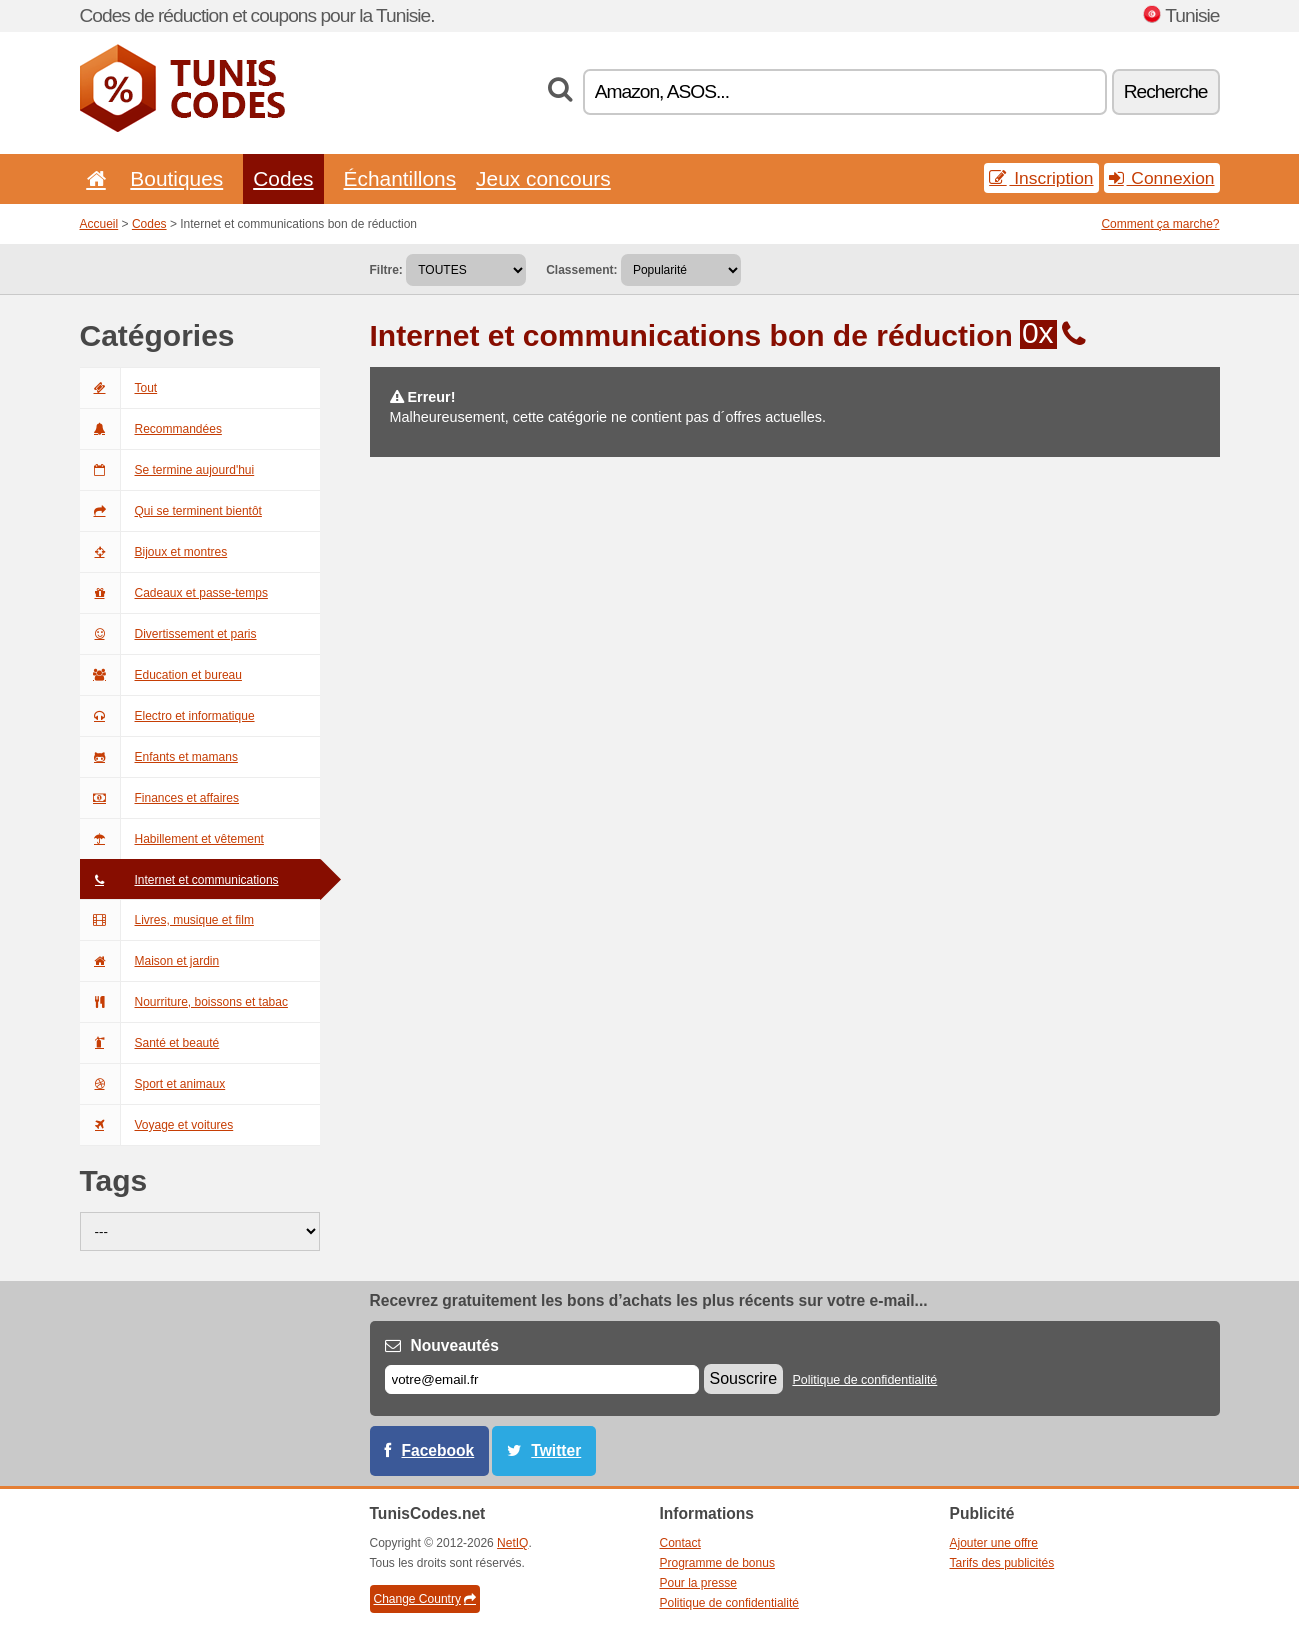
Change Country (425, 1599)
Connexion (1162, 178)
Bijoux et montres (154, 552)
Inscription (1041, 178)
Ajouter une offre (994, 1543)
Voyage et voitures (157, 1125)
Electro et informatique (167, 716)
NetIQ (512, 1543)
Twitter (556, 1450)
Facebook (438, 1450)
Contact (680, 1543)
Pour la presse (698, 1583)
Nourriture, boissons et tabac (184, 1002)
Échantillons (400, 178)
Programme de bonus (717, 1563)
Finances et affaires (160, 798)
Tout (119, 388)
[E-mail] (542, 1379)
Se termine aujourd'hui (167, 470)
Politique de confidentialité (864, 1380)
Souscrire (744, 1378)
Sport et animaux (153, 1084)
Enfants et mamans (159, 757)
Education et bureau (161, 675)
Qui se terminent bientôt (171, 511)
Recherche (1166, 91)
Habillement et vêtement (172, 839)
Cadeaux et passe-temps (174, 593)
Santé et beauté (150, 1043)
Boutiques (176, 178)
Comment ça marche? (1160, 224)
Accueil (99, 224)
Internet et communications (179, 880)
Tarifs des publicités (1002, 1563)
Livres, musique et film (167, 920)
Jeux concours (543, 178)
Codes (283, 178)
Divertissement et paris (168, 634)
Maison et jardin (150, 961)
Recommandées (151, 429)
